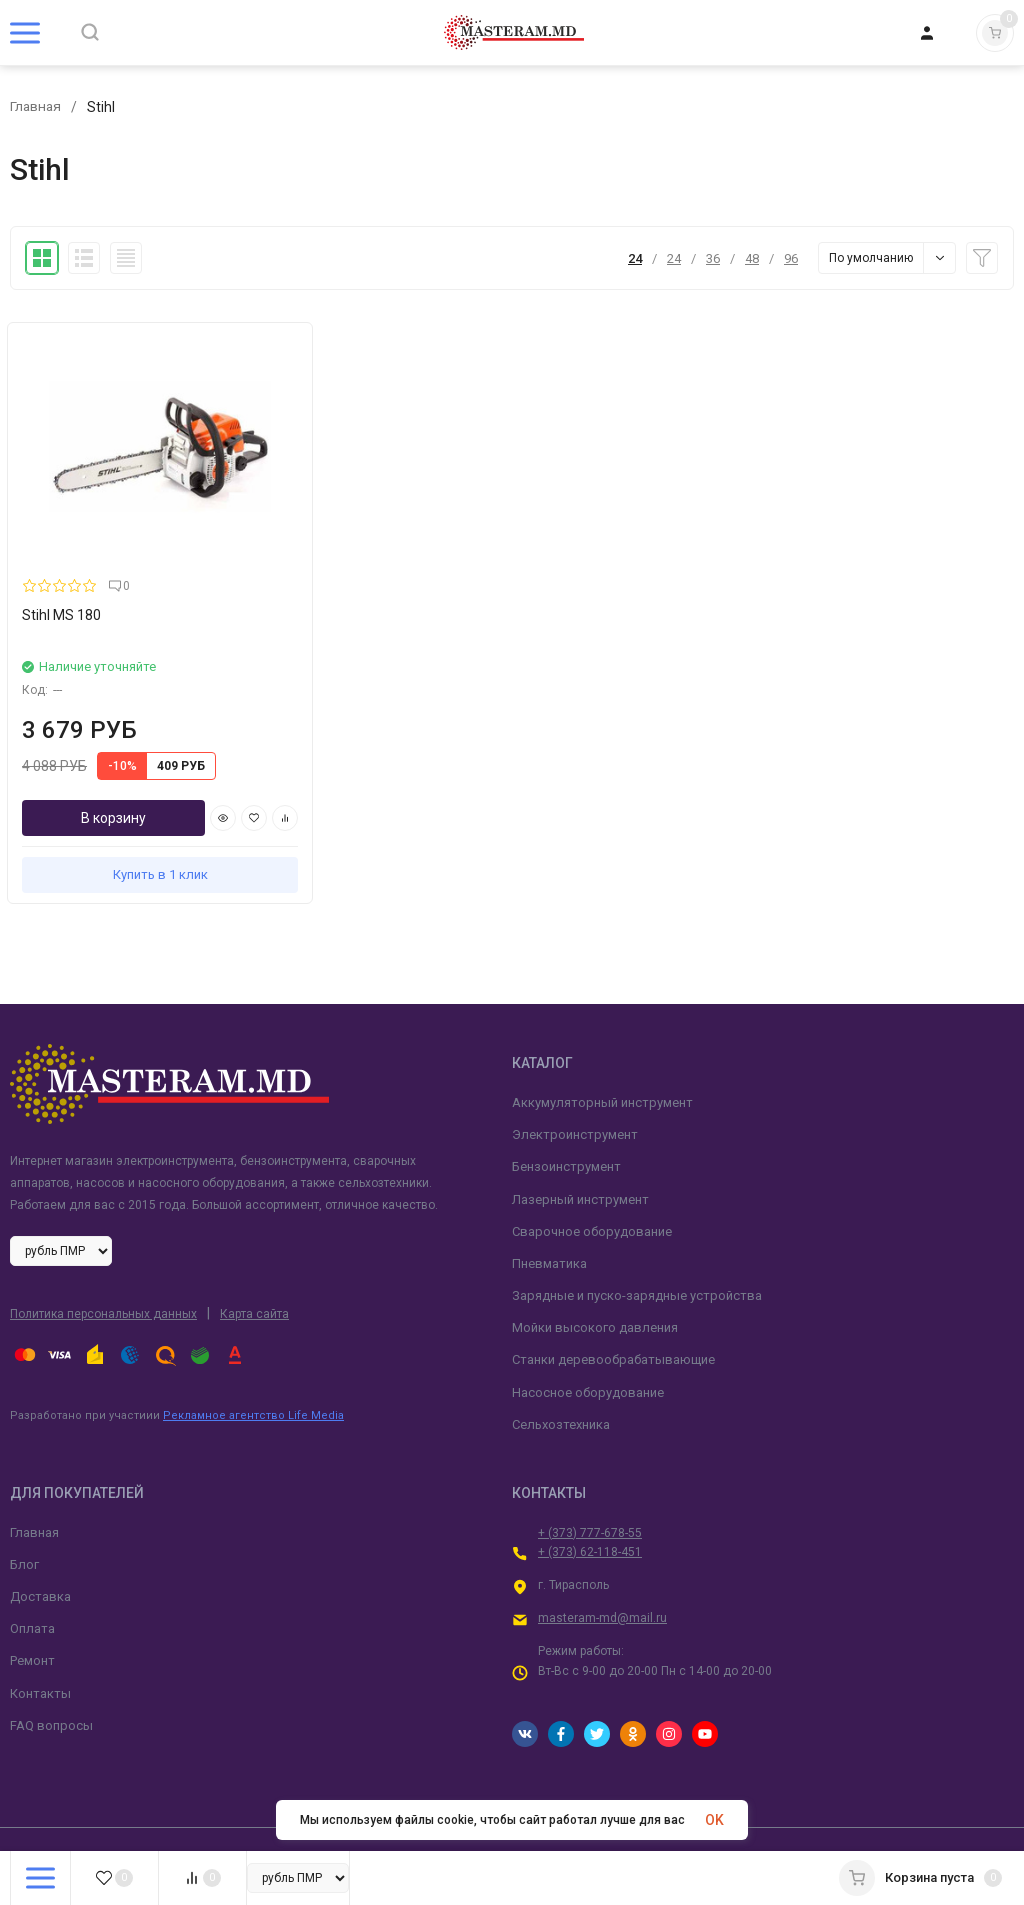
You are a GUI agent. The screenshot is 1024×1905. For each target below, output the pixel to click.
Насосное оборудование (588, 1338)
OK (714, 1820)
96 (791, 258)
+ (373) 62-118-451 (590, 1498)
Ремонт (32, 1607)
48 (752, 258)
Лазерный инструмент (580, 1145)
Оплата (32, 1575)
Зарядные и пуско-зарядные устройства (637, 1242)
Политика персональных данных (103, 1261)
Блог (24, 1510)
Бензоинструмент (566, 1113)
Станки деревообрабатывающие (613, 1306)
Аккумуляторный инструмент (602, 1048)
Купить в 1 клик (128, 821)
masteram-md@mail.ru (602, 1565)
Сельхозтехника (561, 1370)
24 (635, 258)
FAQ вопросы (51, 1671)
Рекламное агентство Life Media (253, 1362)
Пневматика (549, 1209)
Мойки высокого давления (595, 1274)
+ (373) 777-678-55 (590, 1479)
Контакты (40, 1639)
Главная (36, 107)
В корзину (81, 765)
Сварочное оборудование (592, 1177)
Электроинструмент (575, 1081)
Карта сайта (254, 1261)
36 (713, 258)
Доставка (40, 1542)
